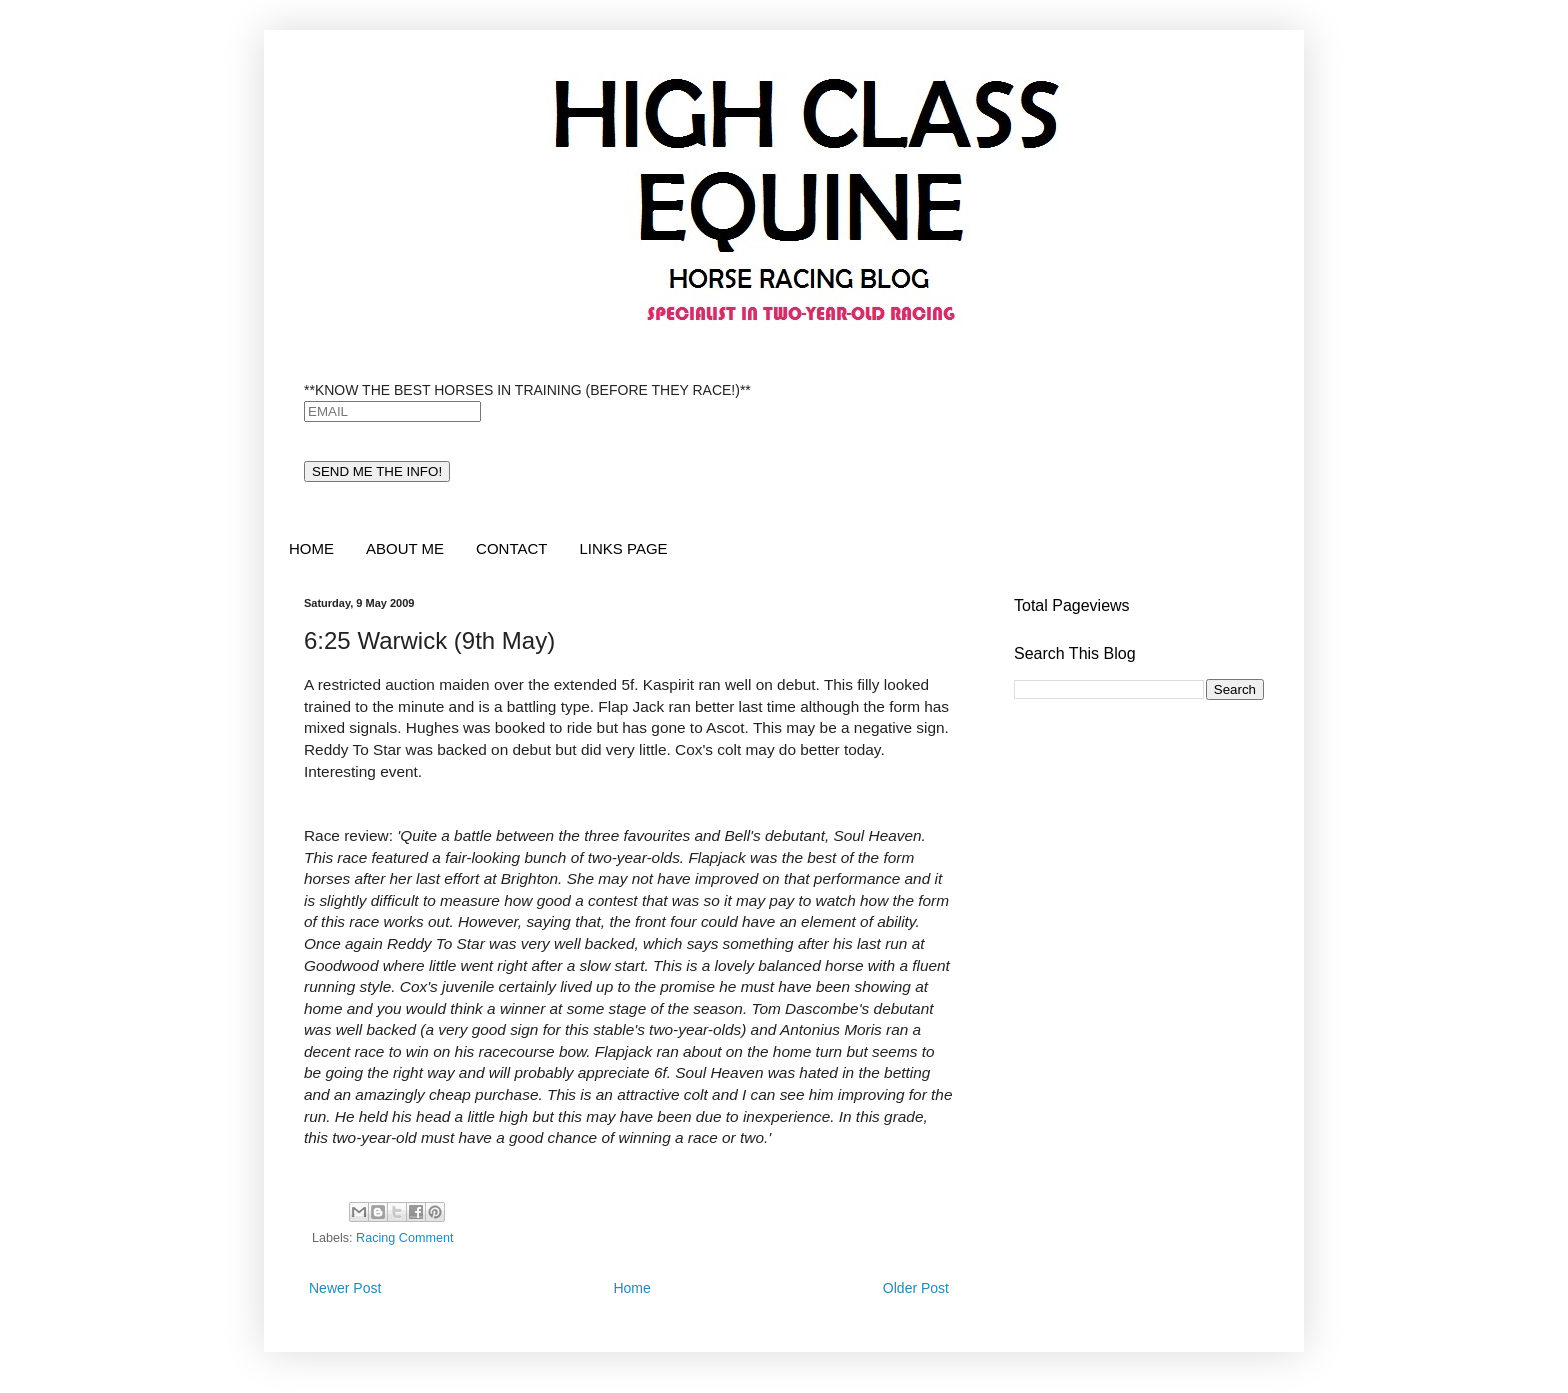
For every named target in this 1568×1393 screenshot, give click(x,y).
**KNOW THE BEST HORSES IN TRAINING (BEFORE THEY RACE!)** (527, 390)
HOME (311, 548)
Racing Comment (404, 1238)
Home (631, 1288)
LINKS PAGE (623, 548)
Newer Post (345, 1288)
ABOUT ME (405, 548)
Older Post (916, 1288)
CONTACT (511, 548)
